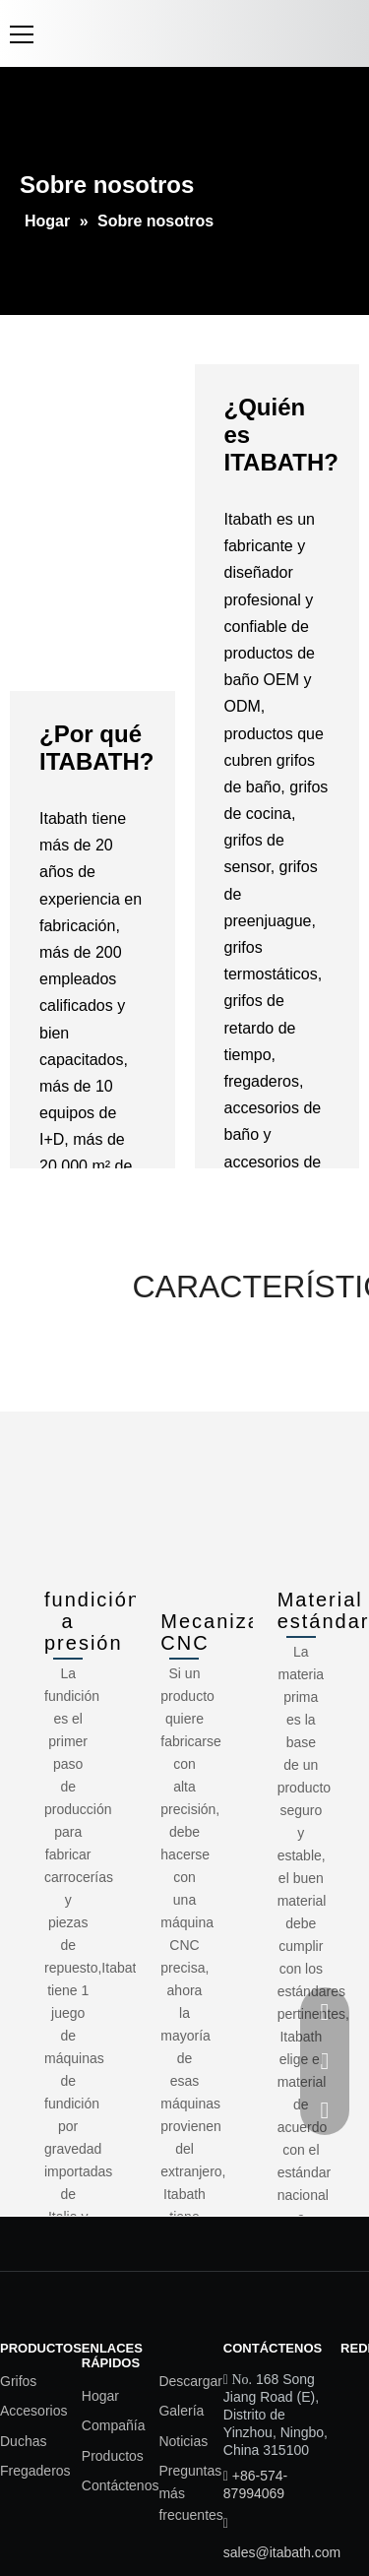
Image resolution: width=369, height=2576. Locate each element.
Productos (113, 2456)
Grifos (18, 2381)
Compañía (114, 2425)
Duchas (23, 2441)
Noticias (183, 2441)
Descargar (190, 2381)
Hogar (100, 2396)
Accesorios (33, 2411)
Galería (181, 2411)
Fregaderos (35, 2471)
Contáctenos (120, 2485)
